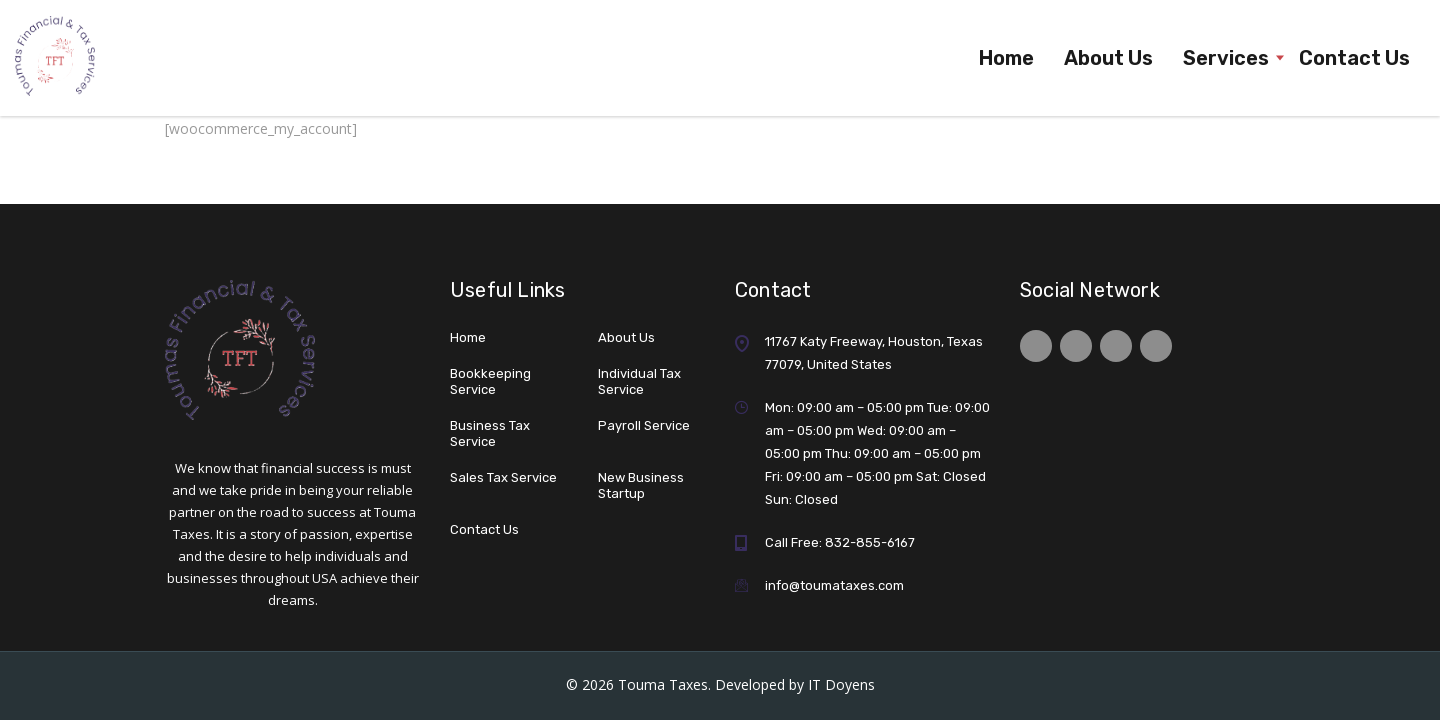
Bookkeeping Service (490, 381)
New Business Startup (641, 485)
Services (1226, 58)
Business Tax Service (490, 433)
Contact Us (1354, 58)
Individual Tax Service (639, 381)
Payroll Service (644, 425)
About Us (1108, 58)
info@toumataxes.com (834, 585)
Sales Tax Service (503, 477)
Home (1006, 58)
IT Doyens (841, 684)
